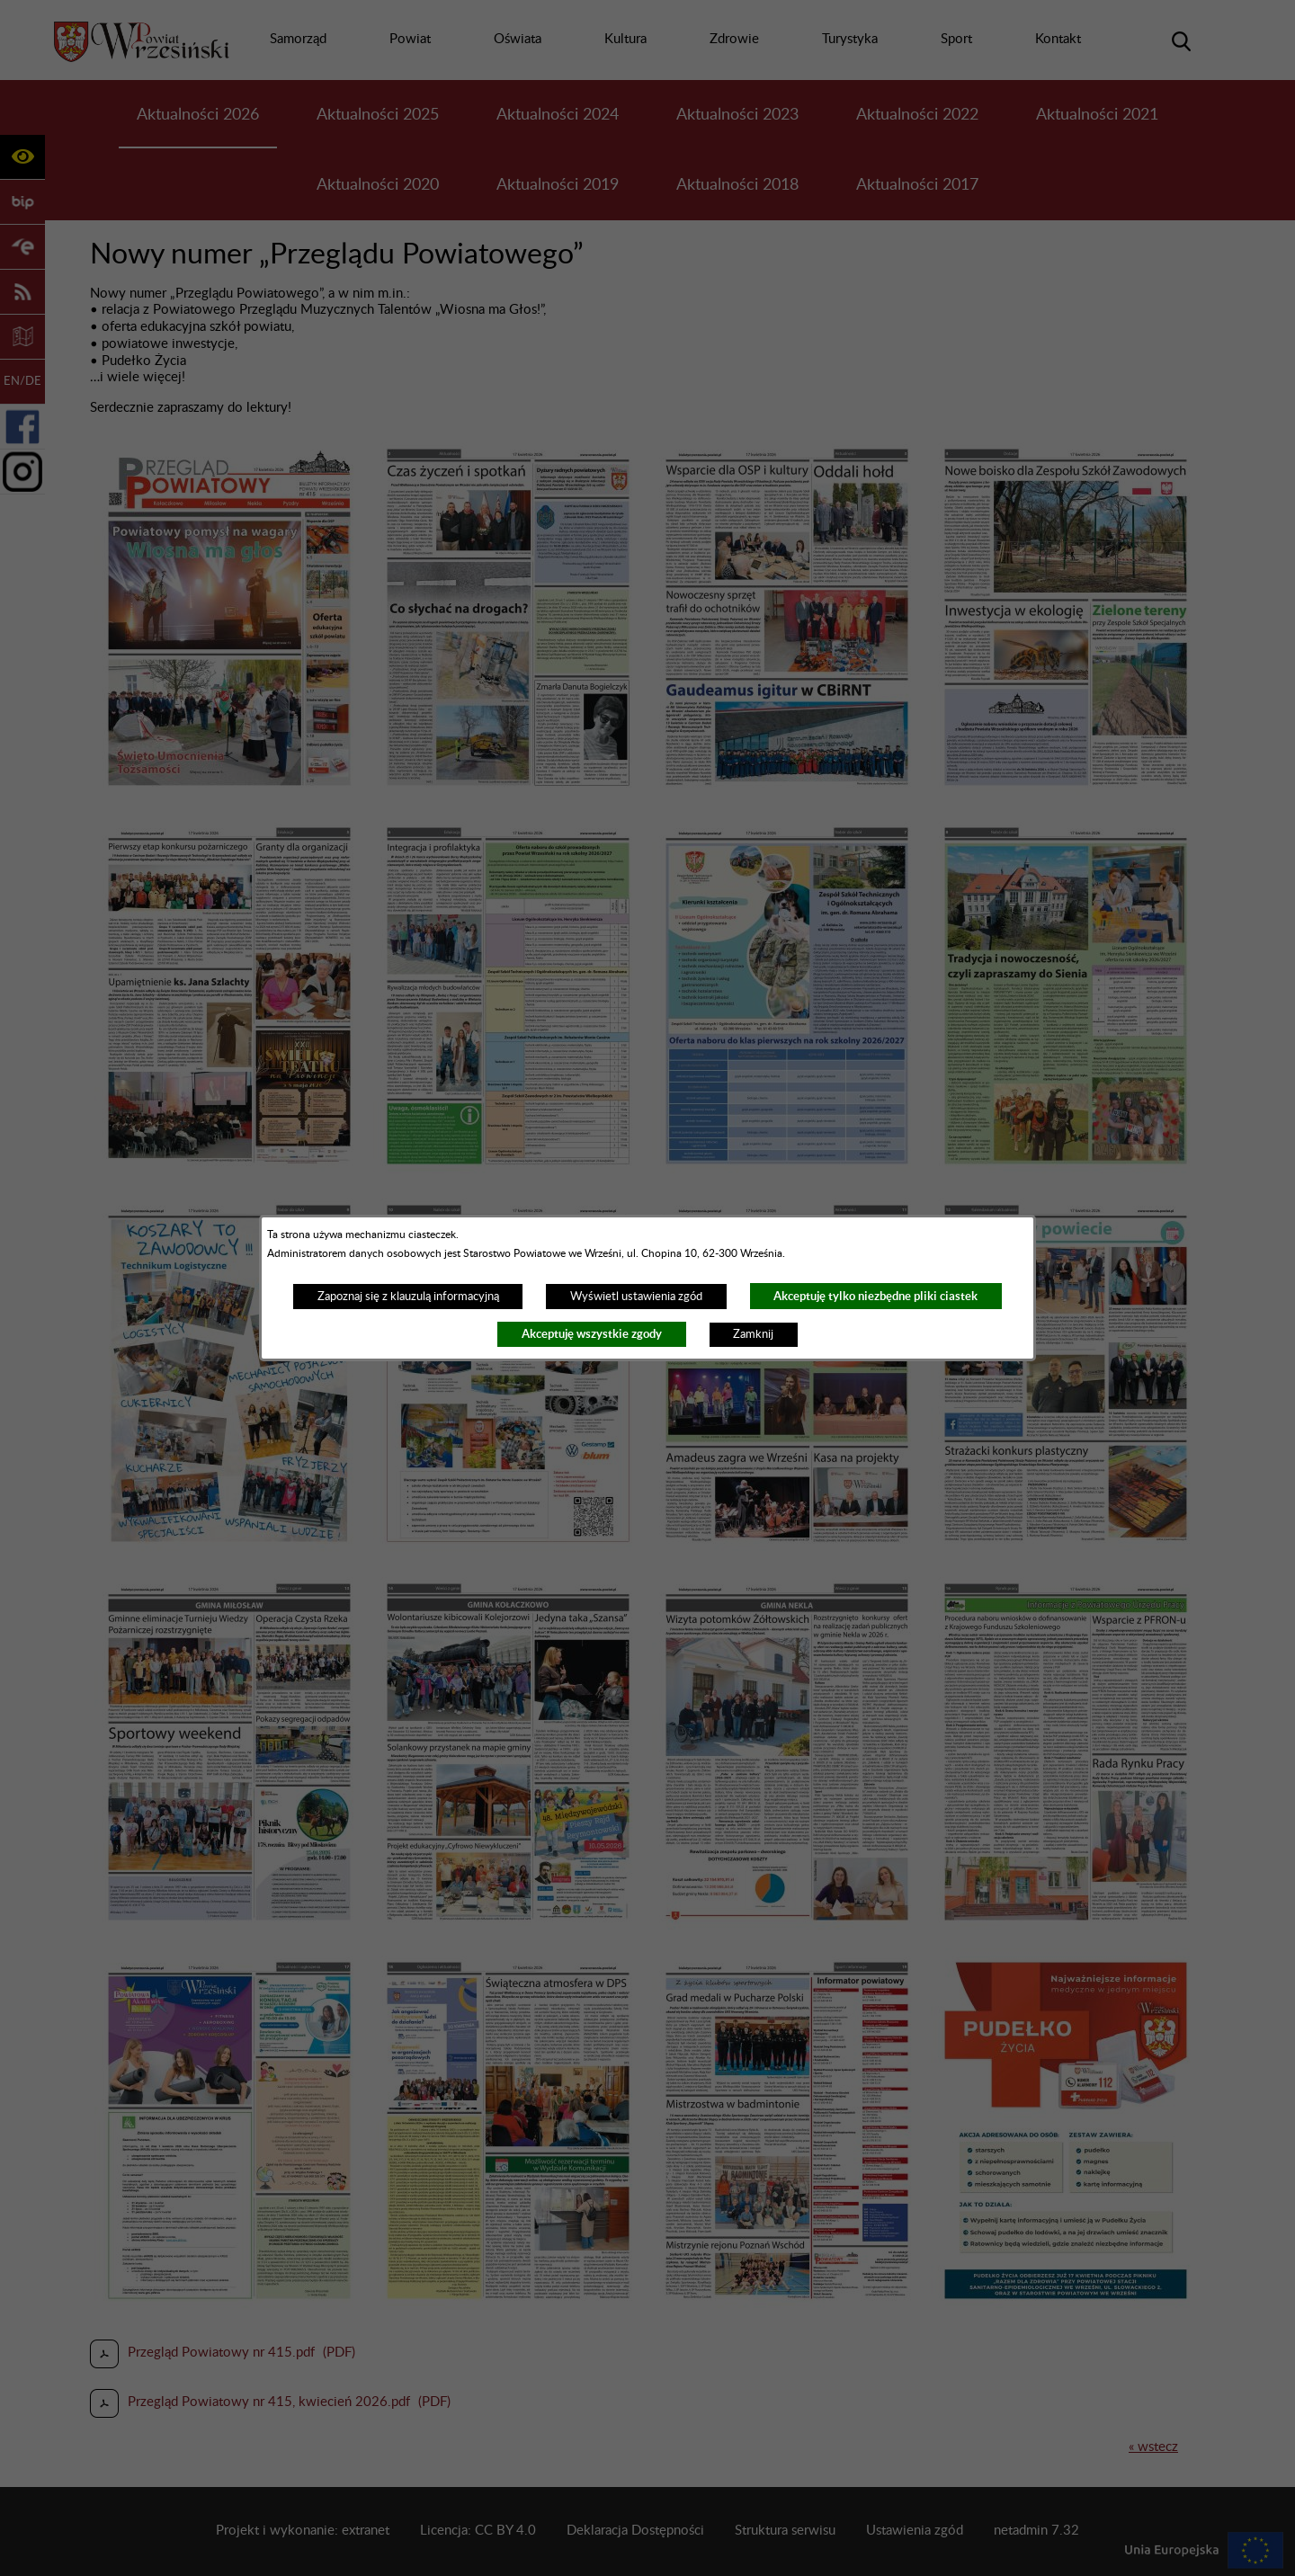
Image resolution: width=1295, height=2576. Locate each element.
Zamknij (753, 1334)
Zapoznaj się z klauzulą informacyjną (408, 1296)
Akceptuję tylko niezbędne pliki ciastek (875, 1296)
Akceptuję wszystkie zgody (592, 1334)
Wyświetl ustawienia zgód (636, 1296)
